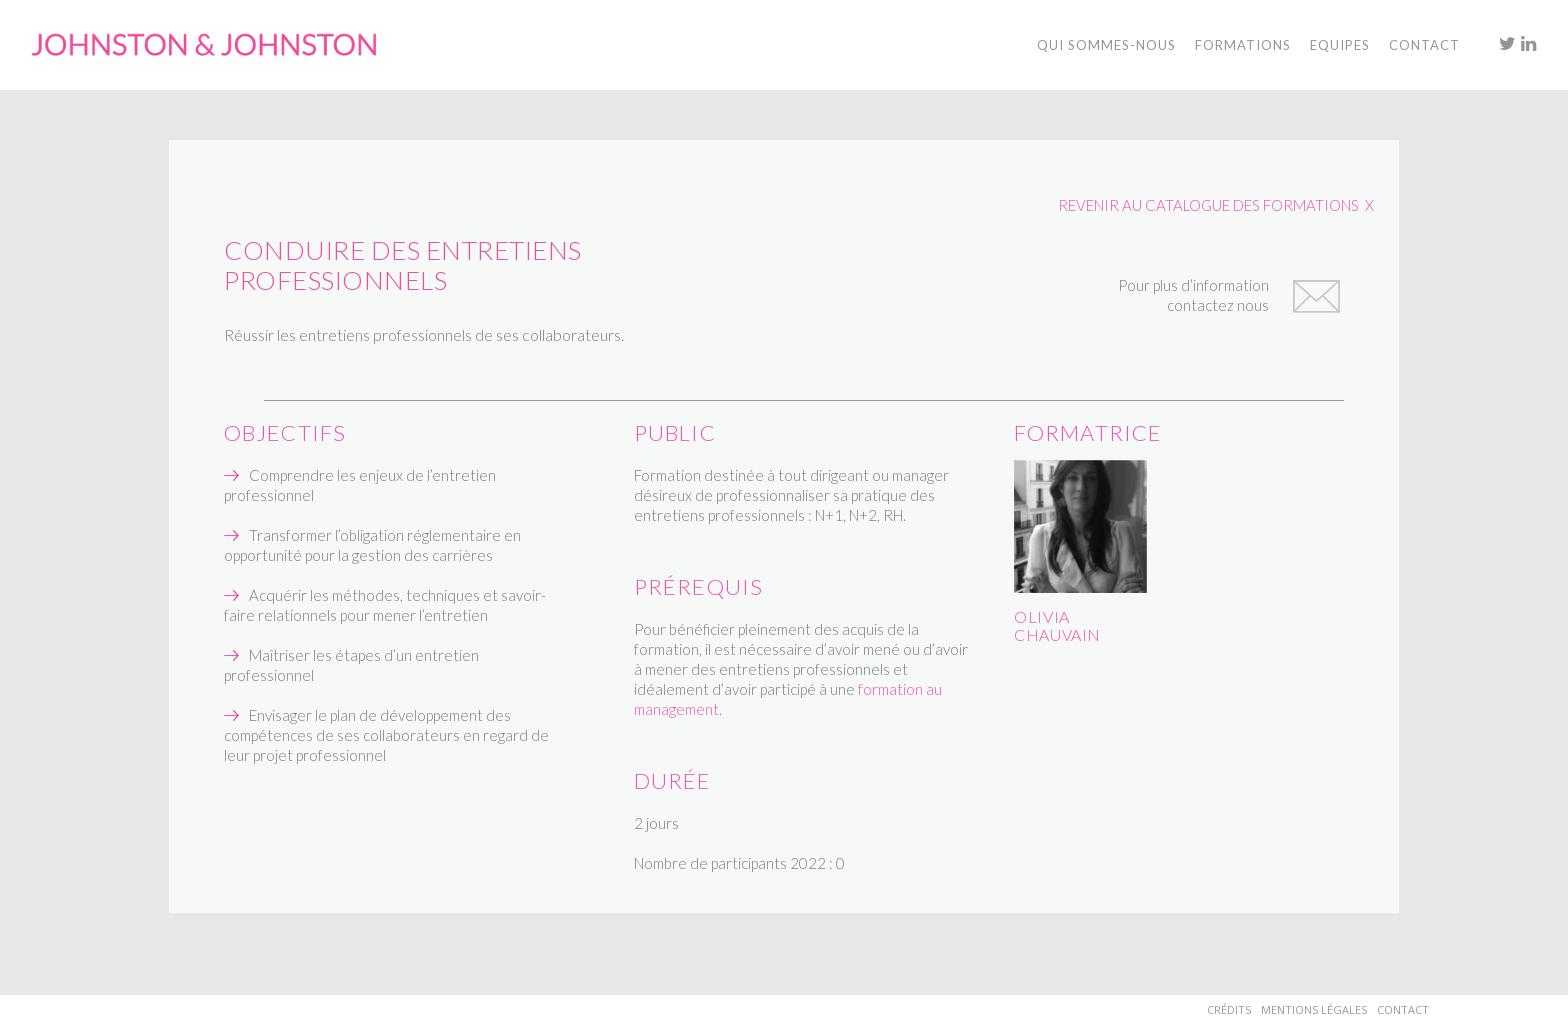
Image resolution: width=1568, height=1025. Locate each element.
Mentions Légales (1314, 1009)
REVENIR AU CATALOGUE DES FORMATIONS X (1216, 205)
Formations (1243, 45)
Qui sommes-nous (1106, 45)
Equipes (1340, 45)
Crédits (1229, 1009)
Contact (1403, 1009)
